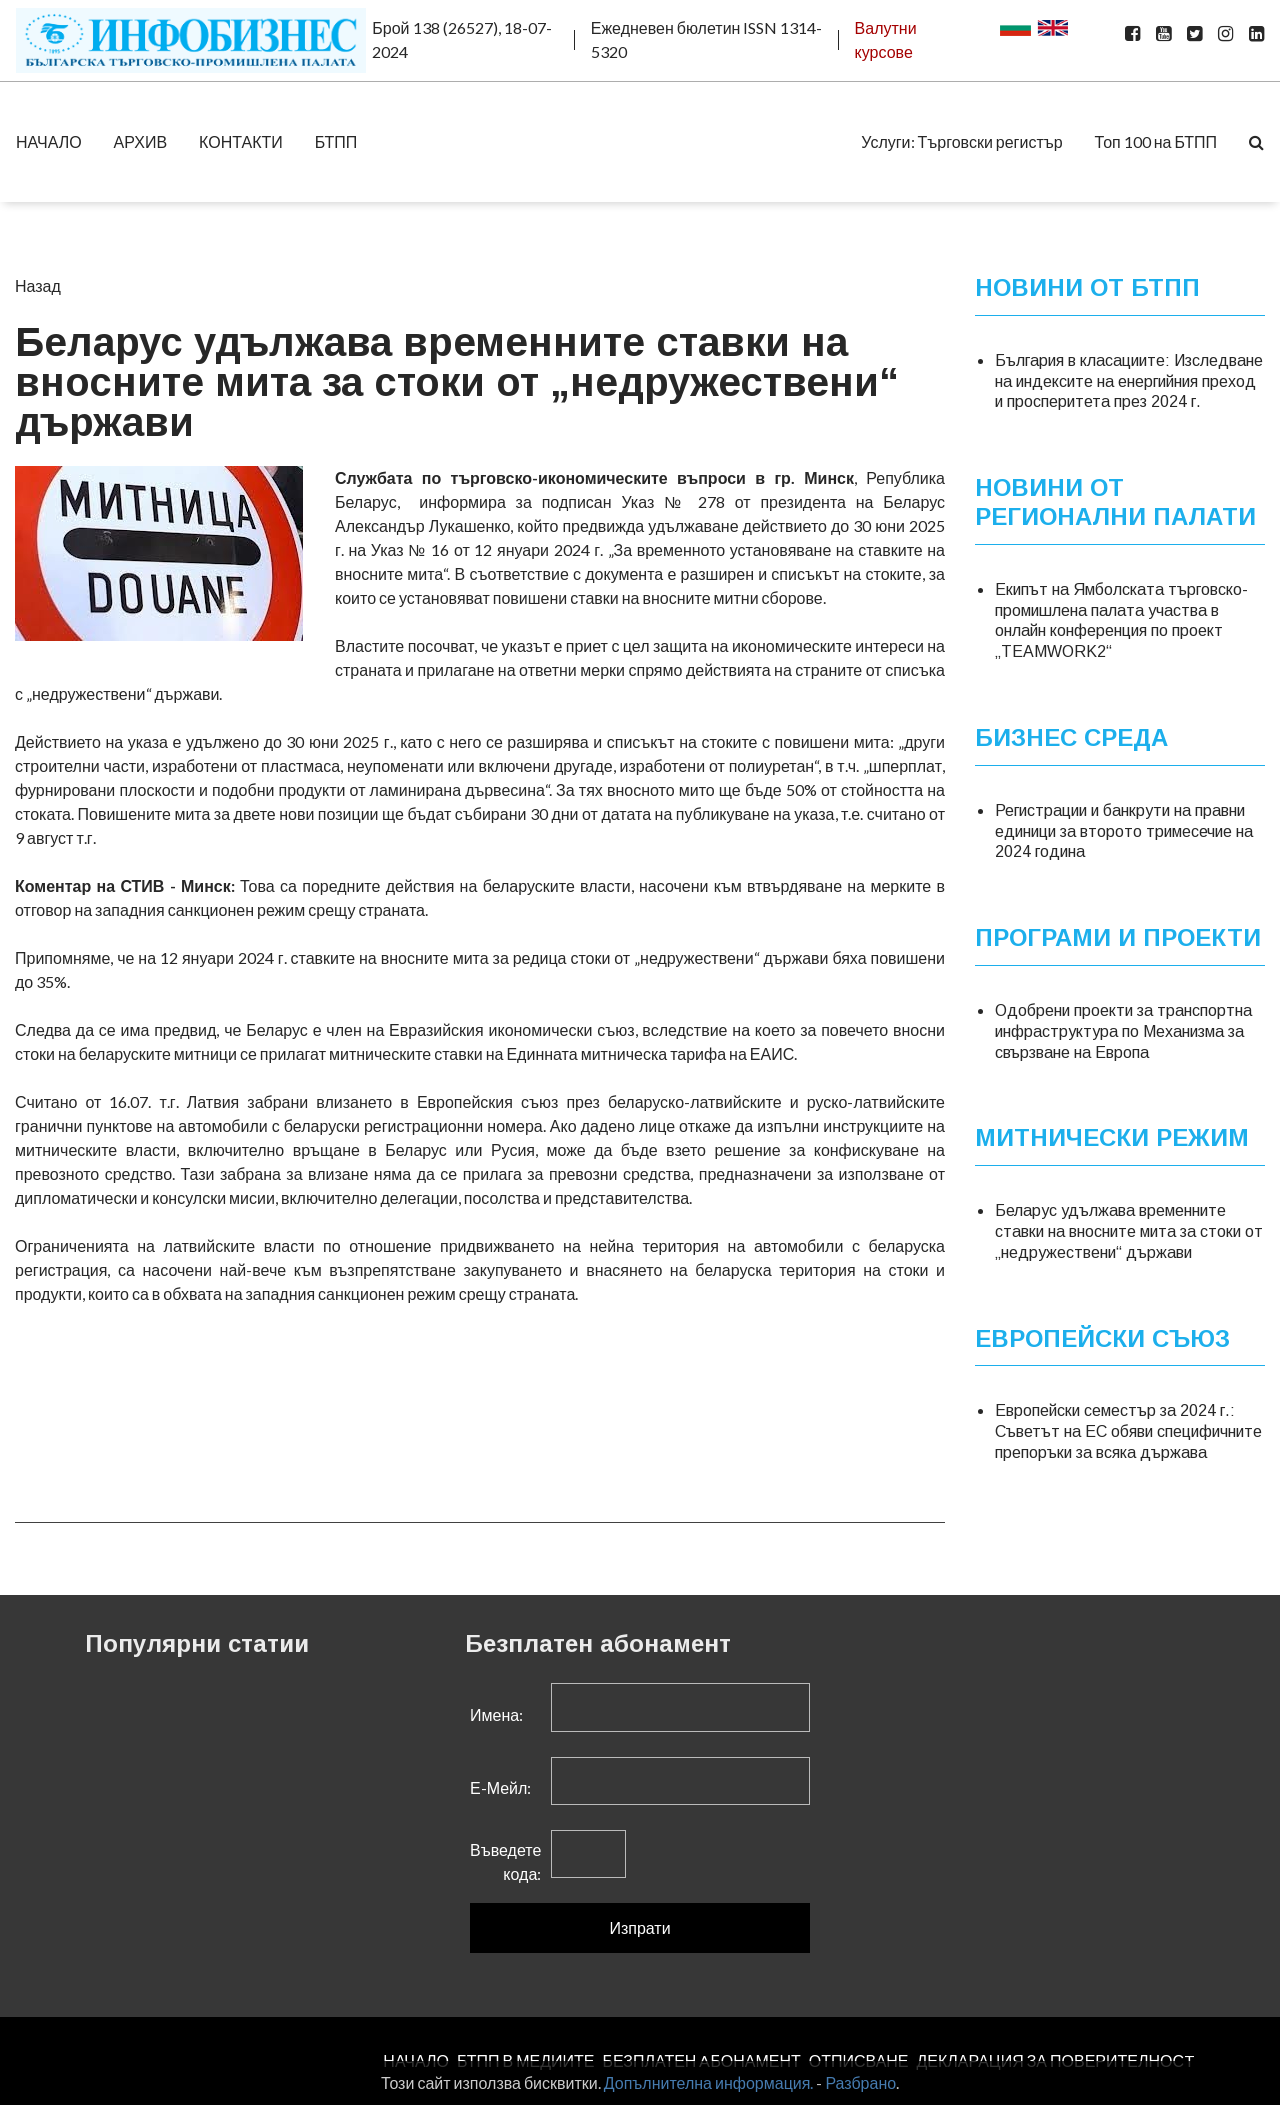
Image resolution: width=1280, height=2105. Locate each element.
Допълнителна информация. (709, 2082)
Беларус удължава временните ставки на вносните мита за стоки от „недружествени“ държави (1129, 1231)
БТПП (336, 141)
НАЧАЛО (49, 141)
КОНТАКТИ (241, 141)
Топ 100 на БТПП (1156, 141)
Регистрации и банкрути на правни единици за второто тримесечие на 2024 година (1124, 830)
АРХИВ (140, 141)
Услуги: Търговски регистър (961, 141)
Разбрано (860, 2082)
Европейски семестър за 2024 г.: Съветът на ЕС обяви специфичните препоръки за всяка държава (1128, 1431)
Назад (38, 285)
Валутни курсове (886, 39)
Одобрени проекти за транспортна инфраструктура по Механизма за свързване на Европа (1123, 1031)
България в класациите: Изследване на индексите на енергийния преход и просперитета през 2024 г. (1129, 380)
